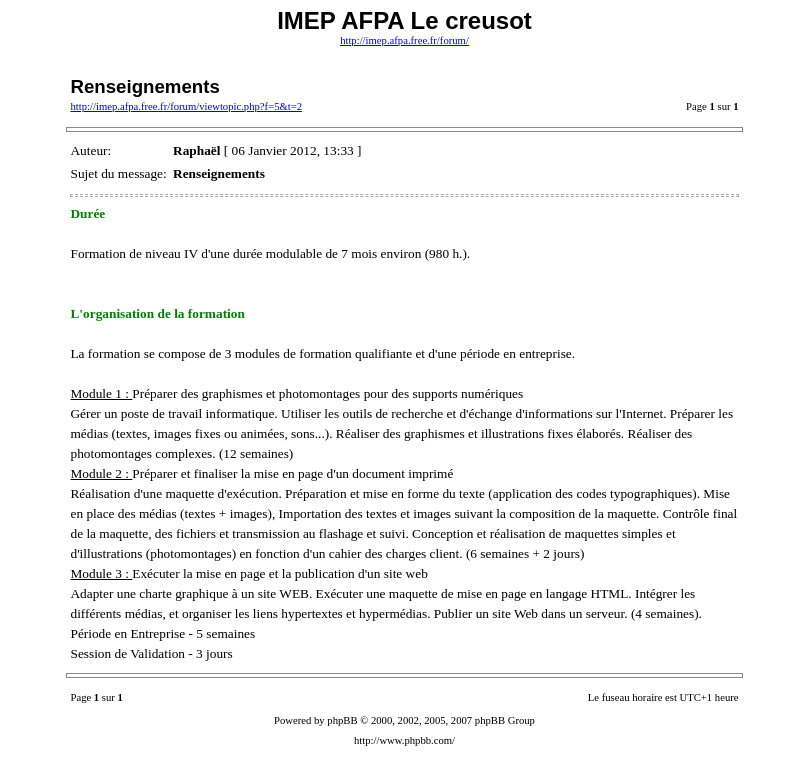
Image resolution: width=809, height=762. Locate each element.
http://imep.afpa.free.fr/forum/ (404, 40)
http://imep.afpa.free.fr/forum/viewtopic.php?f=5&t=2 (186, 106)
